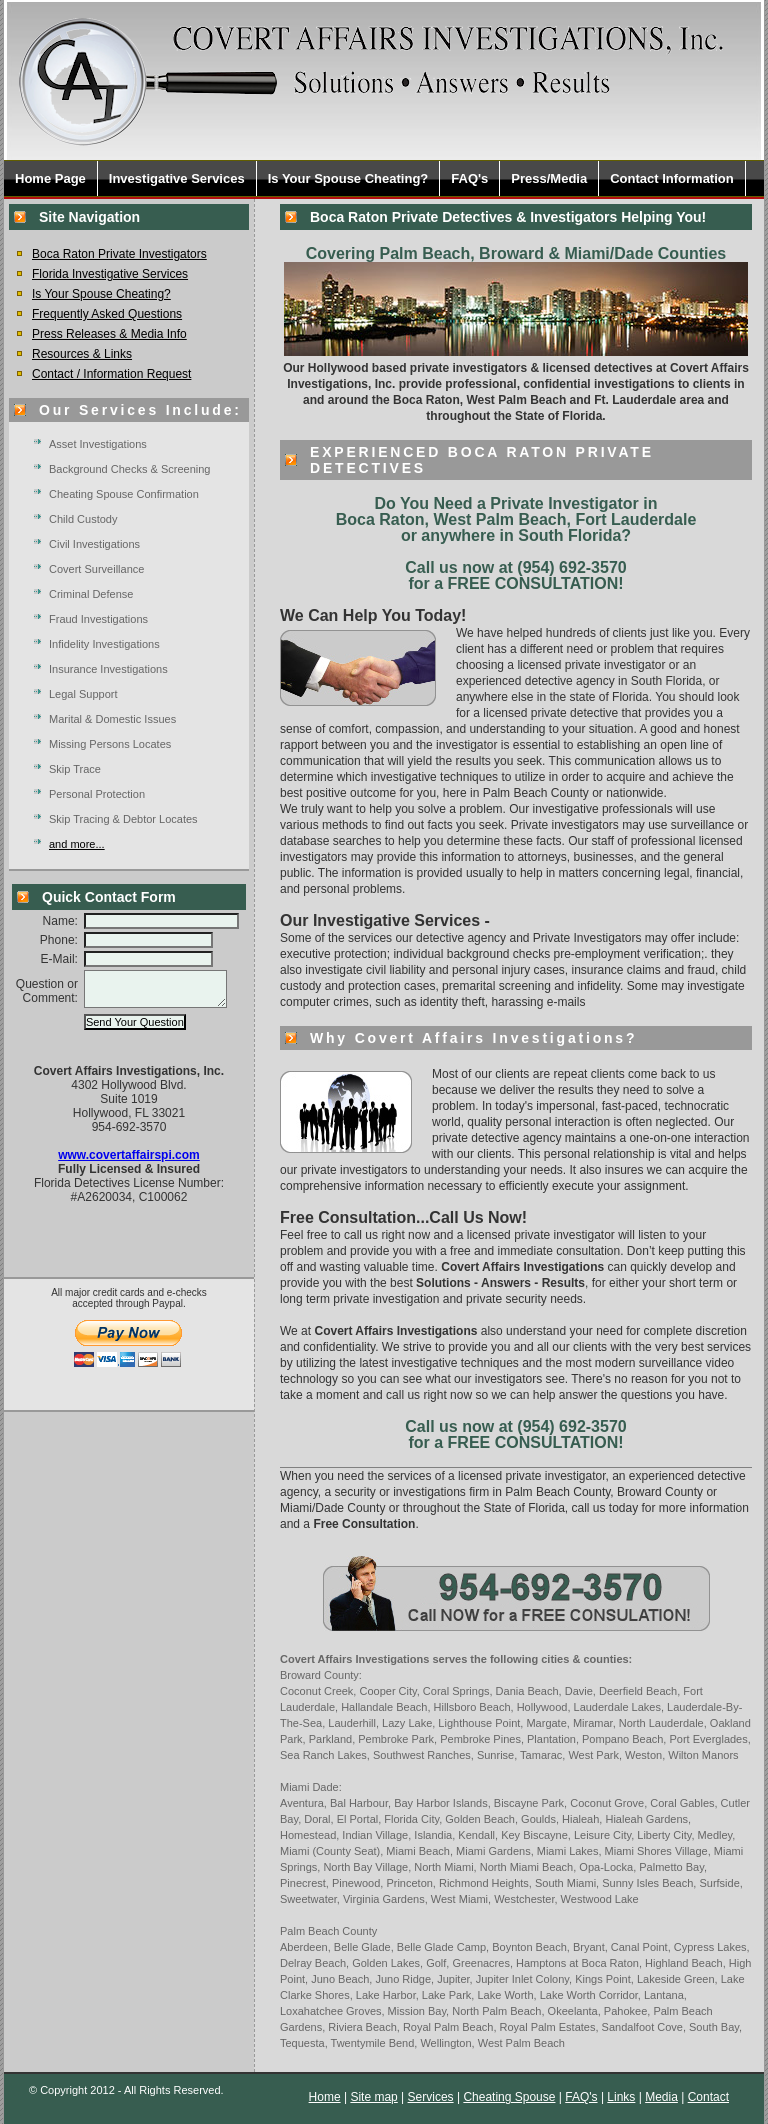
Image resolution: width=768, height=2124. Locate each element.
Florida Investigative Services (110, 274)
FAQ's (469, 178)
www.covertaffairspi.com (129, 1164)
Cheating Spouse (509, 2097)
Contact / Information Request (111, 374)
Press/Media (549, 178)
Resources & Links (82, 354)
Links (621, 2097)
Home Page (50, 178)
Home (325, 2097)
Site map (373, 2097)
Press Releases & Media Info (109, 334)
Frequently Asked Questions (107, 314)
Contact (708, 2097)
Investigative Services (177, 178)
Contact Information (672, 178)
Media (661, 2097)
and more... (77, 844)
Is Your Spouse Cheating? (348, 178)
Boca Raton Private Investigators (119, 254)
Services (431, 2097)
